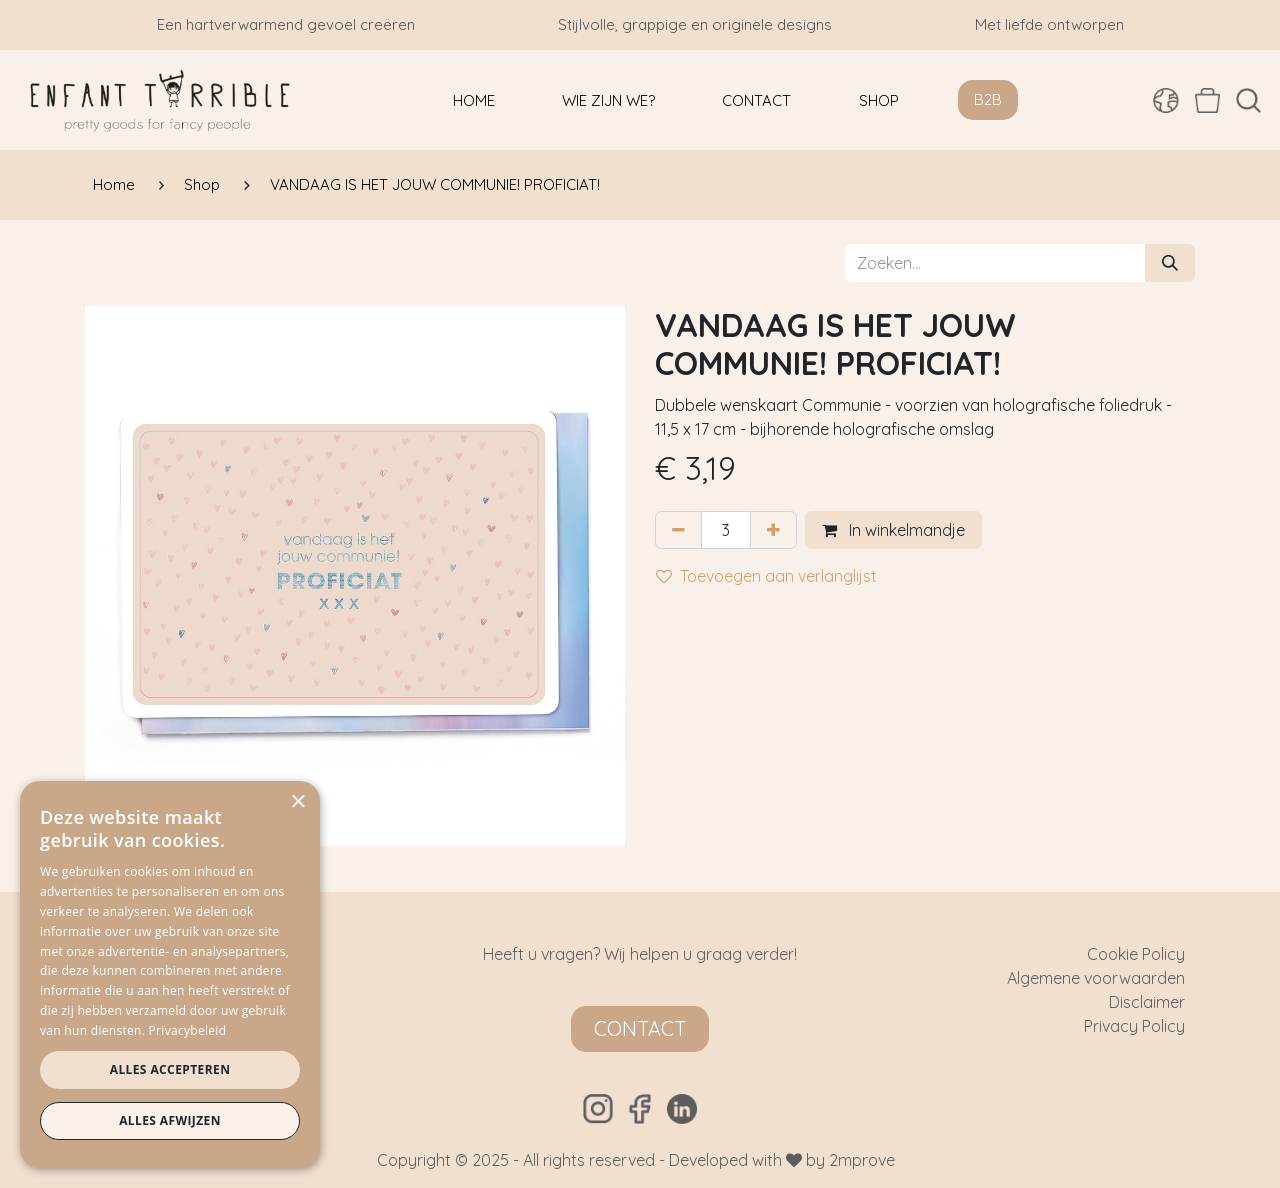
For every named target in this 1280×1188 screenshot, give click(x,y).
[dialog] (170, 974)
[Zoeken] (1170, 263)
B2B (988, 99)
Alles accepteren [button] (170, 1069)
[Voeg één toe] (773, 530)
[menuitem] (474, 100)
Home (114, 184)
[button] (1248, 100)
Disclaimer (1147, 1002)
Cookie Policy (1136, 954)
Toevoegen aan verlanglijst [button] (766, 576)
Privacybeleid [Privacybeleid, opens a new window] (188, 1030)
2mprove (862, 1160)
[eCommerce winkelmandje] (1207, 100)
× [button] (297, 802)
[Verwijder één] (678, 530)
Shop (202, 184)
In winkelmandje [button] (893, 530)
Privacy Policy (1134, 1026)
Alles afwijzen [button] (170, 1120)
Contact (640, 1028)
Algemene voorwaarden (1096, 978)
